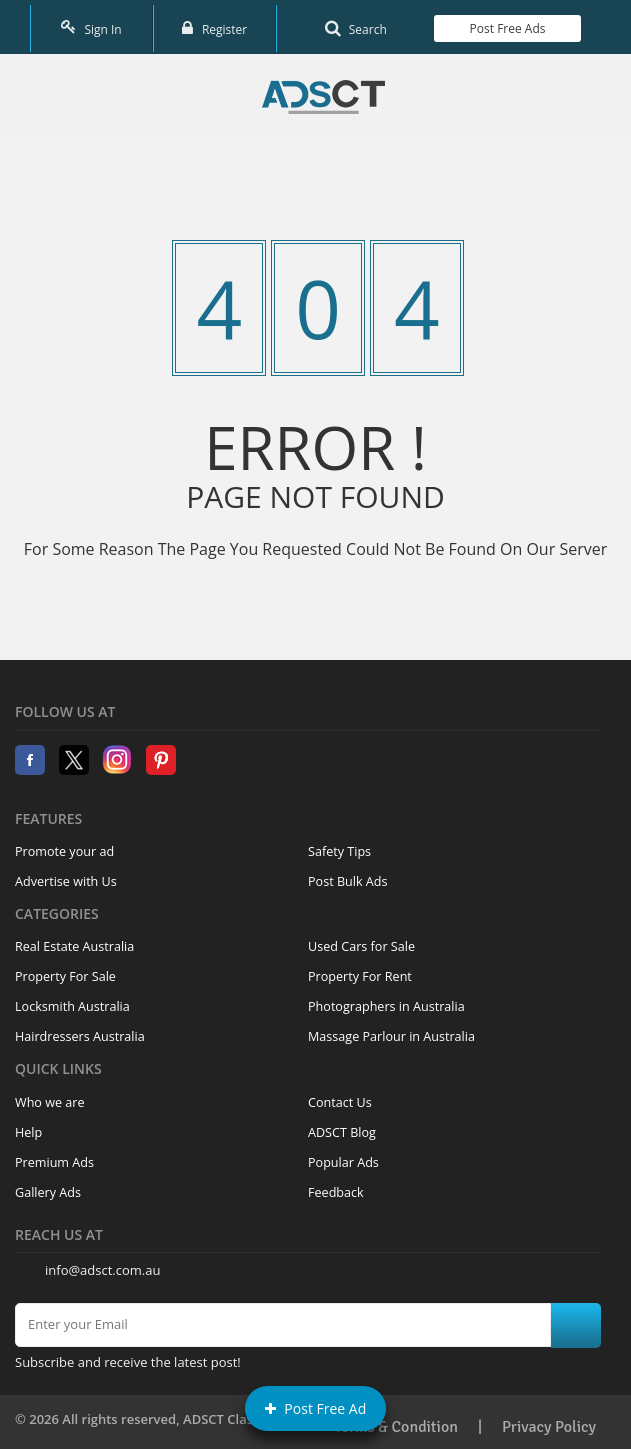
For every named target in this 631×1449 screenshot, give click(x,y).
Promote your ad (64, 845)
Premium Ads (54, 1155)
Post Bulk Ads (348, 875)
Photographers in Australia (386, 1000)
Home (323, 91)
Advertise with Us (66, 875)
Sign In (91, 24)
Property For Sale (65, 970)
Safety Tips (339, 845)
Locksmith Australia (72, 1000)
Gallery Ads (48, 1185)
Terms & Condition (396, 1421)
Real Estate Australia (74, 940)
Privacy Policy (549, 1421)
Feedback (336, 1185)
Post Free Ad (316, 1408)
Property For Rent (360, 970)
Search (356, 24)
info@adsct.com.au (102, 1264)
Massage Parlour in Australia (391, 1030)
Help (28, 1125)
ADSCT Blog (342, 1125)
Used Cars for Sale (361, 940)
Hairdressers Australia (80, 1030)
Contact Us (340, 1095)
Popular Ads (343, 1155)
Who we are (50, 1095)
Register (214, 24)
